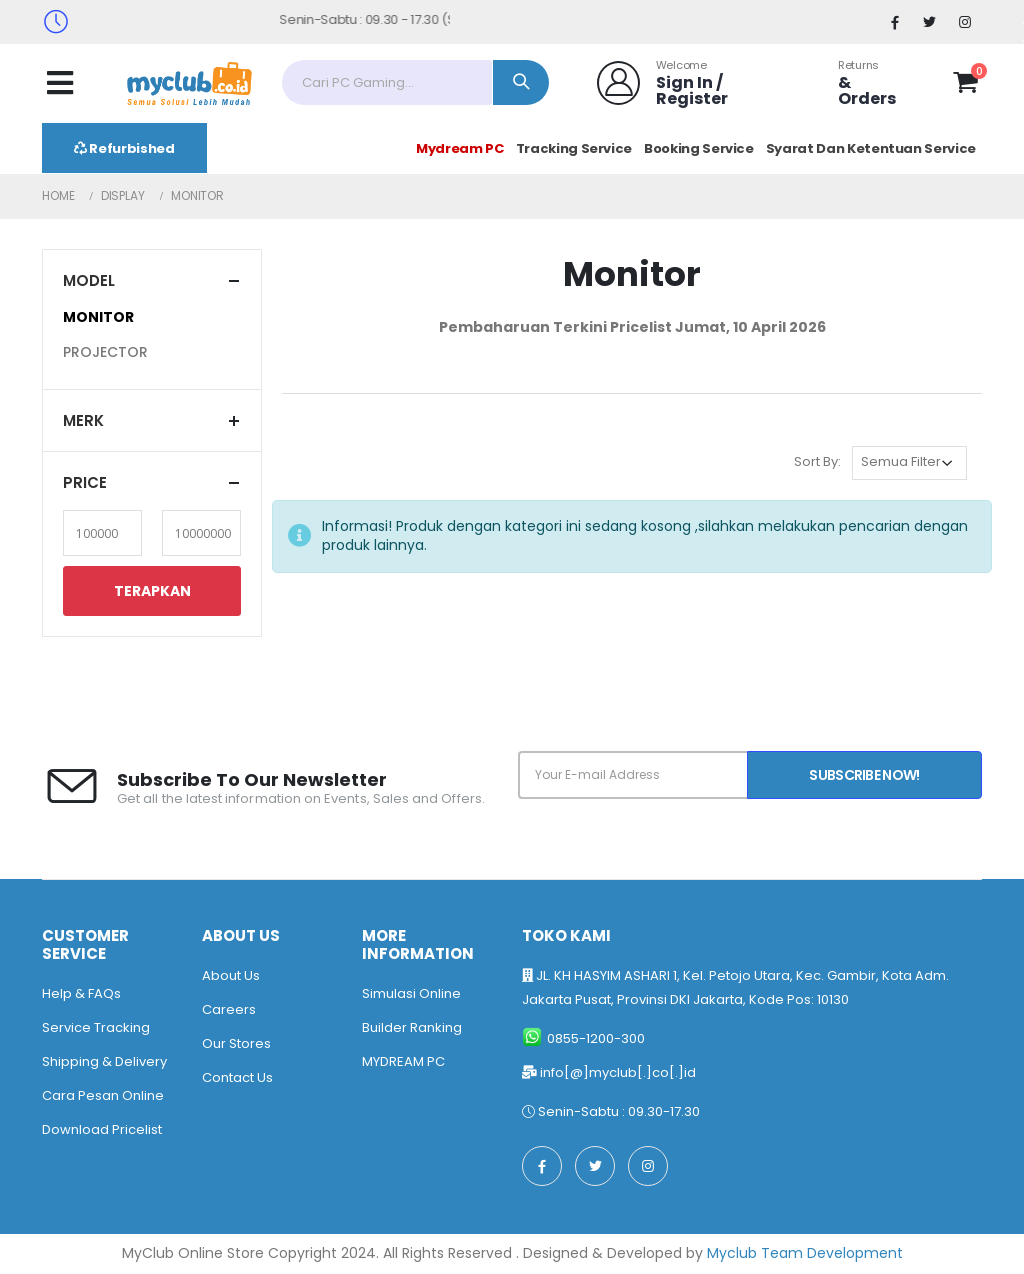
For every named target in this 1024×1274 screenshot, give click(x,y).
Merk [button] (83, 420)
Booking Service (699, 148)
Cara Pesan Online (103, 1095)
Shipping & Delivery (104, 1061)
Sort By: (817, 461)
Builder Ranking (412, 1027)
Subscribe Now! (864, 775)
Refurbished (124, 148)
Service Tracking (96, 1027)
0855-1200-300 (596, 1038)
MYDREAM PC (403, 1061)
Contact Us (237, 1077)
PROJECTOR (105, 352)
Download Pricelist (102, 1129)
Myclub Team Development (805, 1253)
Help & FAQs (81, 993)
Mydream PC (460, 148)
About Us (231, 975)
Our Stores (236, 1043)
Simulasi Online (411, 993)
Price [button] (85, 482)
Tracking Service (574, 148)
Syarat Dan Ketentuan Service (871, 148)
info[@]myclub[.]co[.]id (618, 1072)
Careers (229, 1009)
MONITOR (98, 317)
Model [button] (89, 280)
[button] (965, 86)
